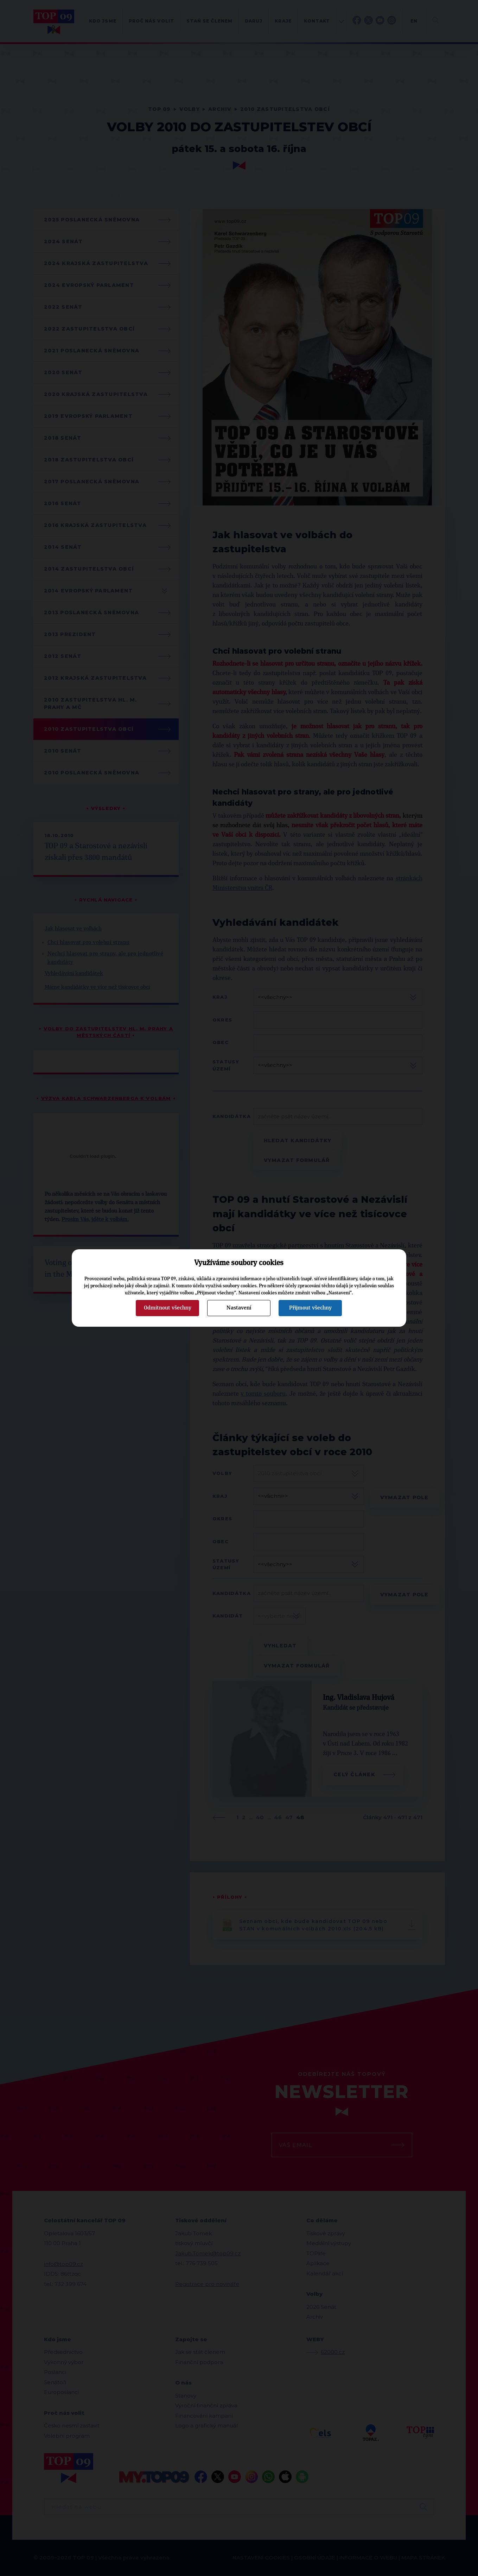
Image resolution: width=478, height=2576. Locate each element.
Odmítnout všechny (167, 1308)
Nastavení (239, 1308)
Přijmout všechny (310, 1308)
